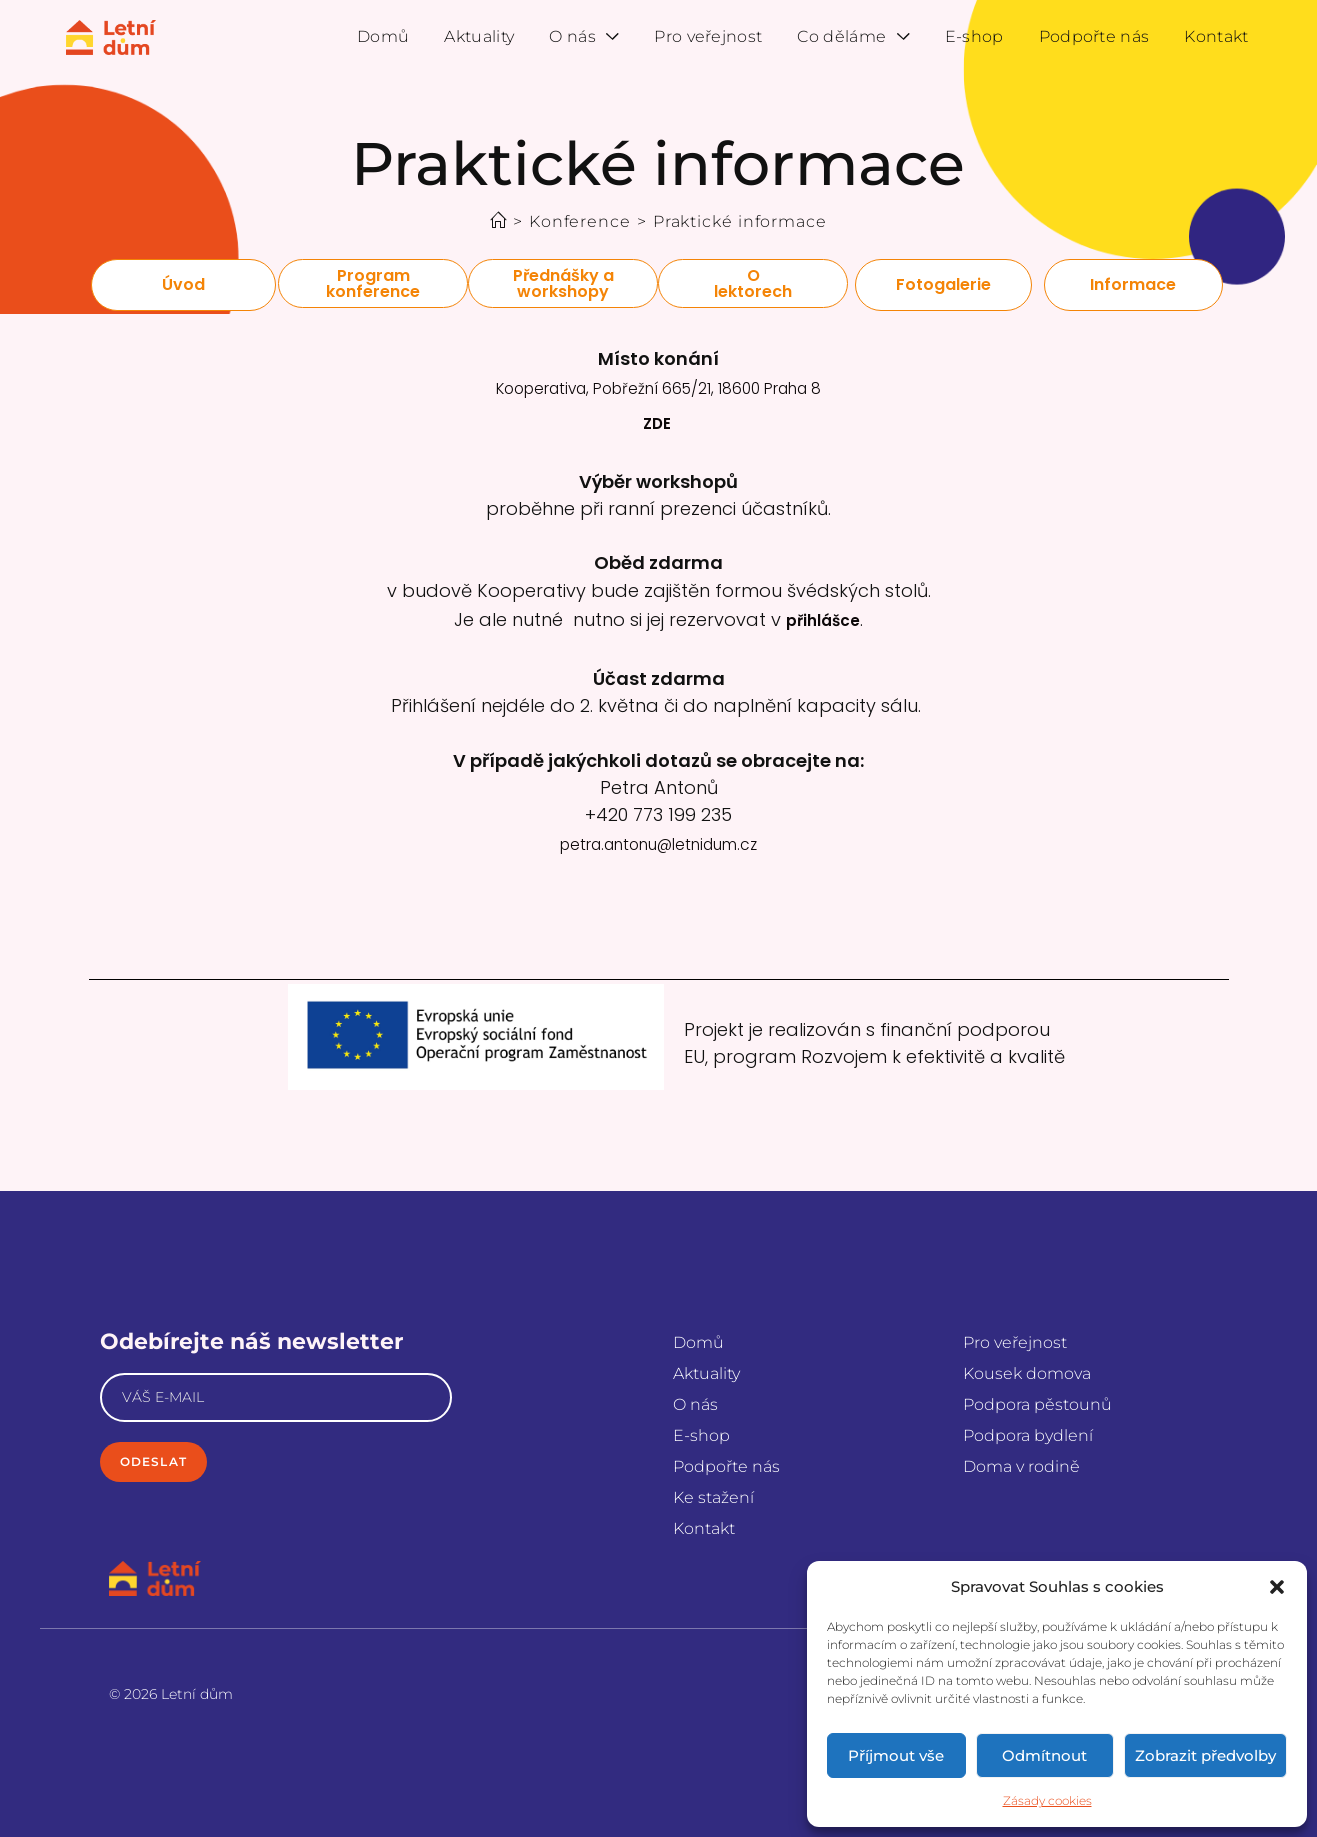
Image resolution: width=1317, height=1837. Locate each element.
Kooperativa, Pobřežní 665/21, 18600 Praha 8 (658, 385)
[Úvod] (498, 221)
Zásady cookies (1047, 1800)
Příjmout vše (896, 1755)
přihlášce (823, 603)
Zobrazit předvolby (1205, 1755)
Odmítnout (1044, 1755)
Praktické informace (740, 221)
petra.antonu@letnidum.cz (659, 820)
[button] (1277, 1587)
